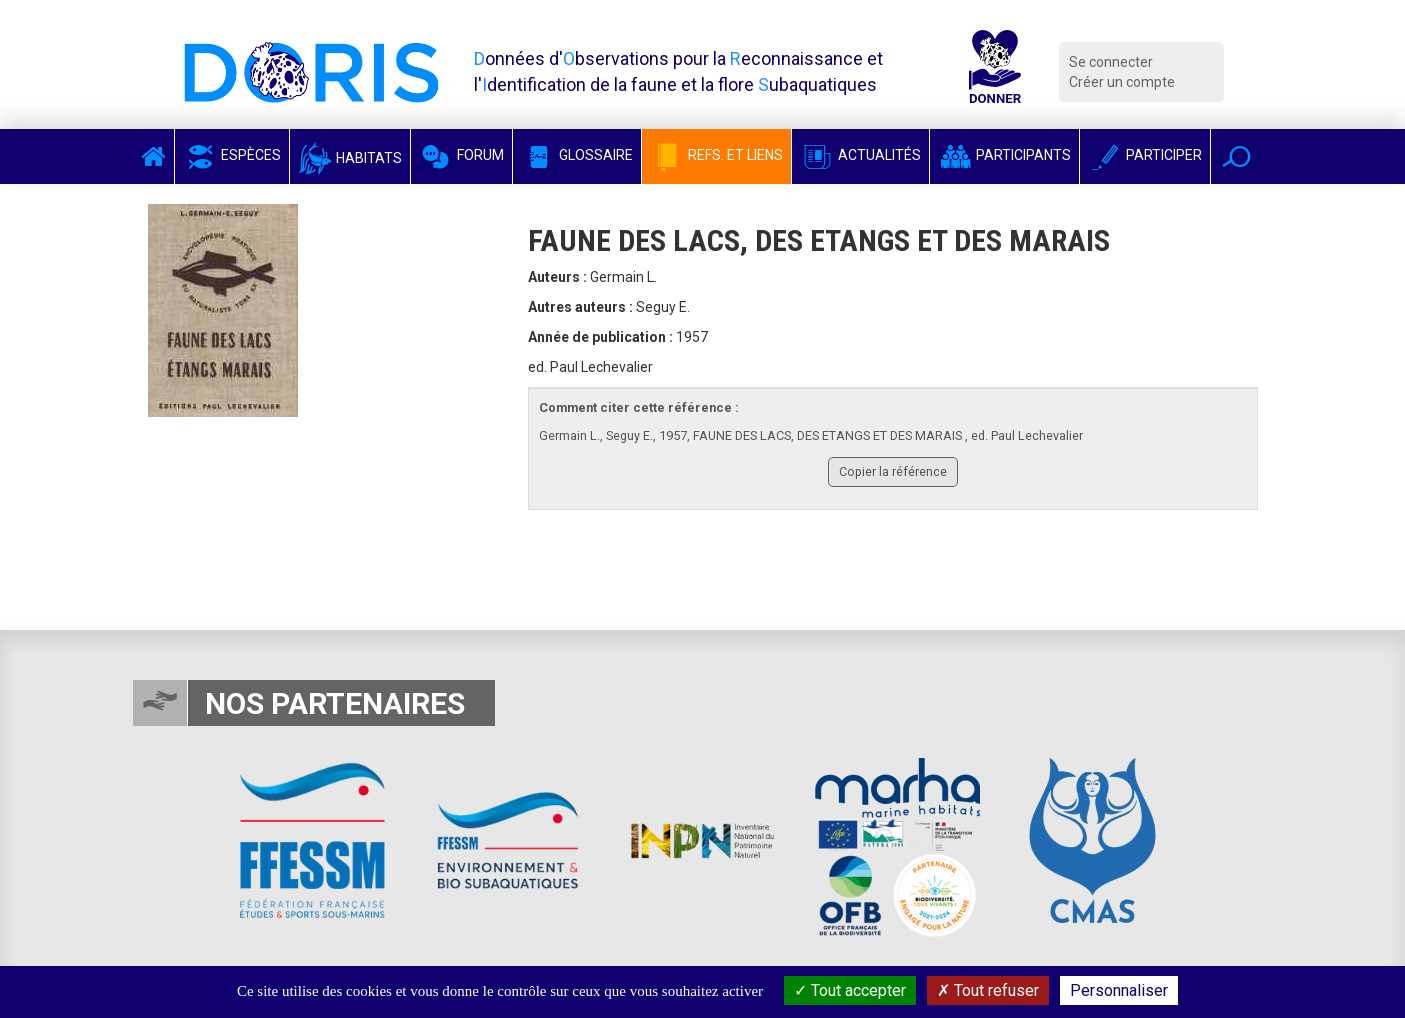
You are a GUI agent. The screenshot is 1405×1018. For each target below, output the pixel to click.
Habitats (350, 158)
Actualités (860, 155)
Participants (1004, 155)
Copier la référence (893, 471)
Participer (1145, 155)
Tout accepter (850, 990)
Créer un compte (1122, 82)
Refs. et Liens (716, 155)
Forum (461, 155)
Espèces (232, 155)
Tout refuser (988, 990)
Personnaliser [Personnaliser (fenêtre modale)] (1119, 990)
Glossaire (577, 155)
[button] (1236, 156)
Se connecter (1111, 62)
